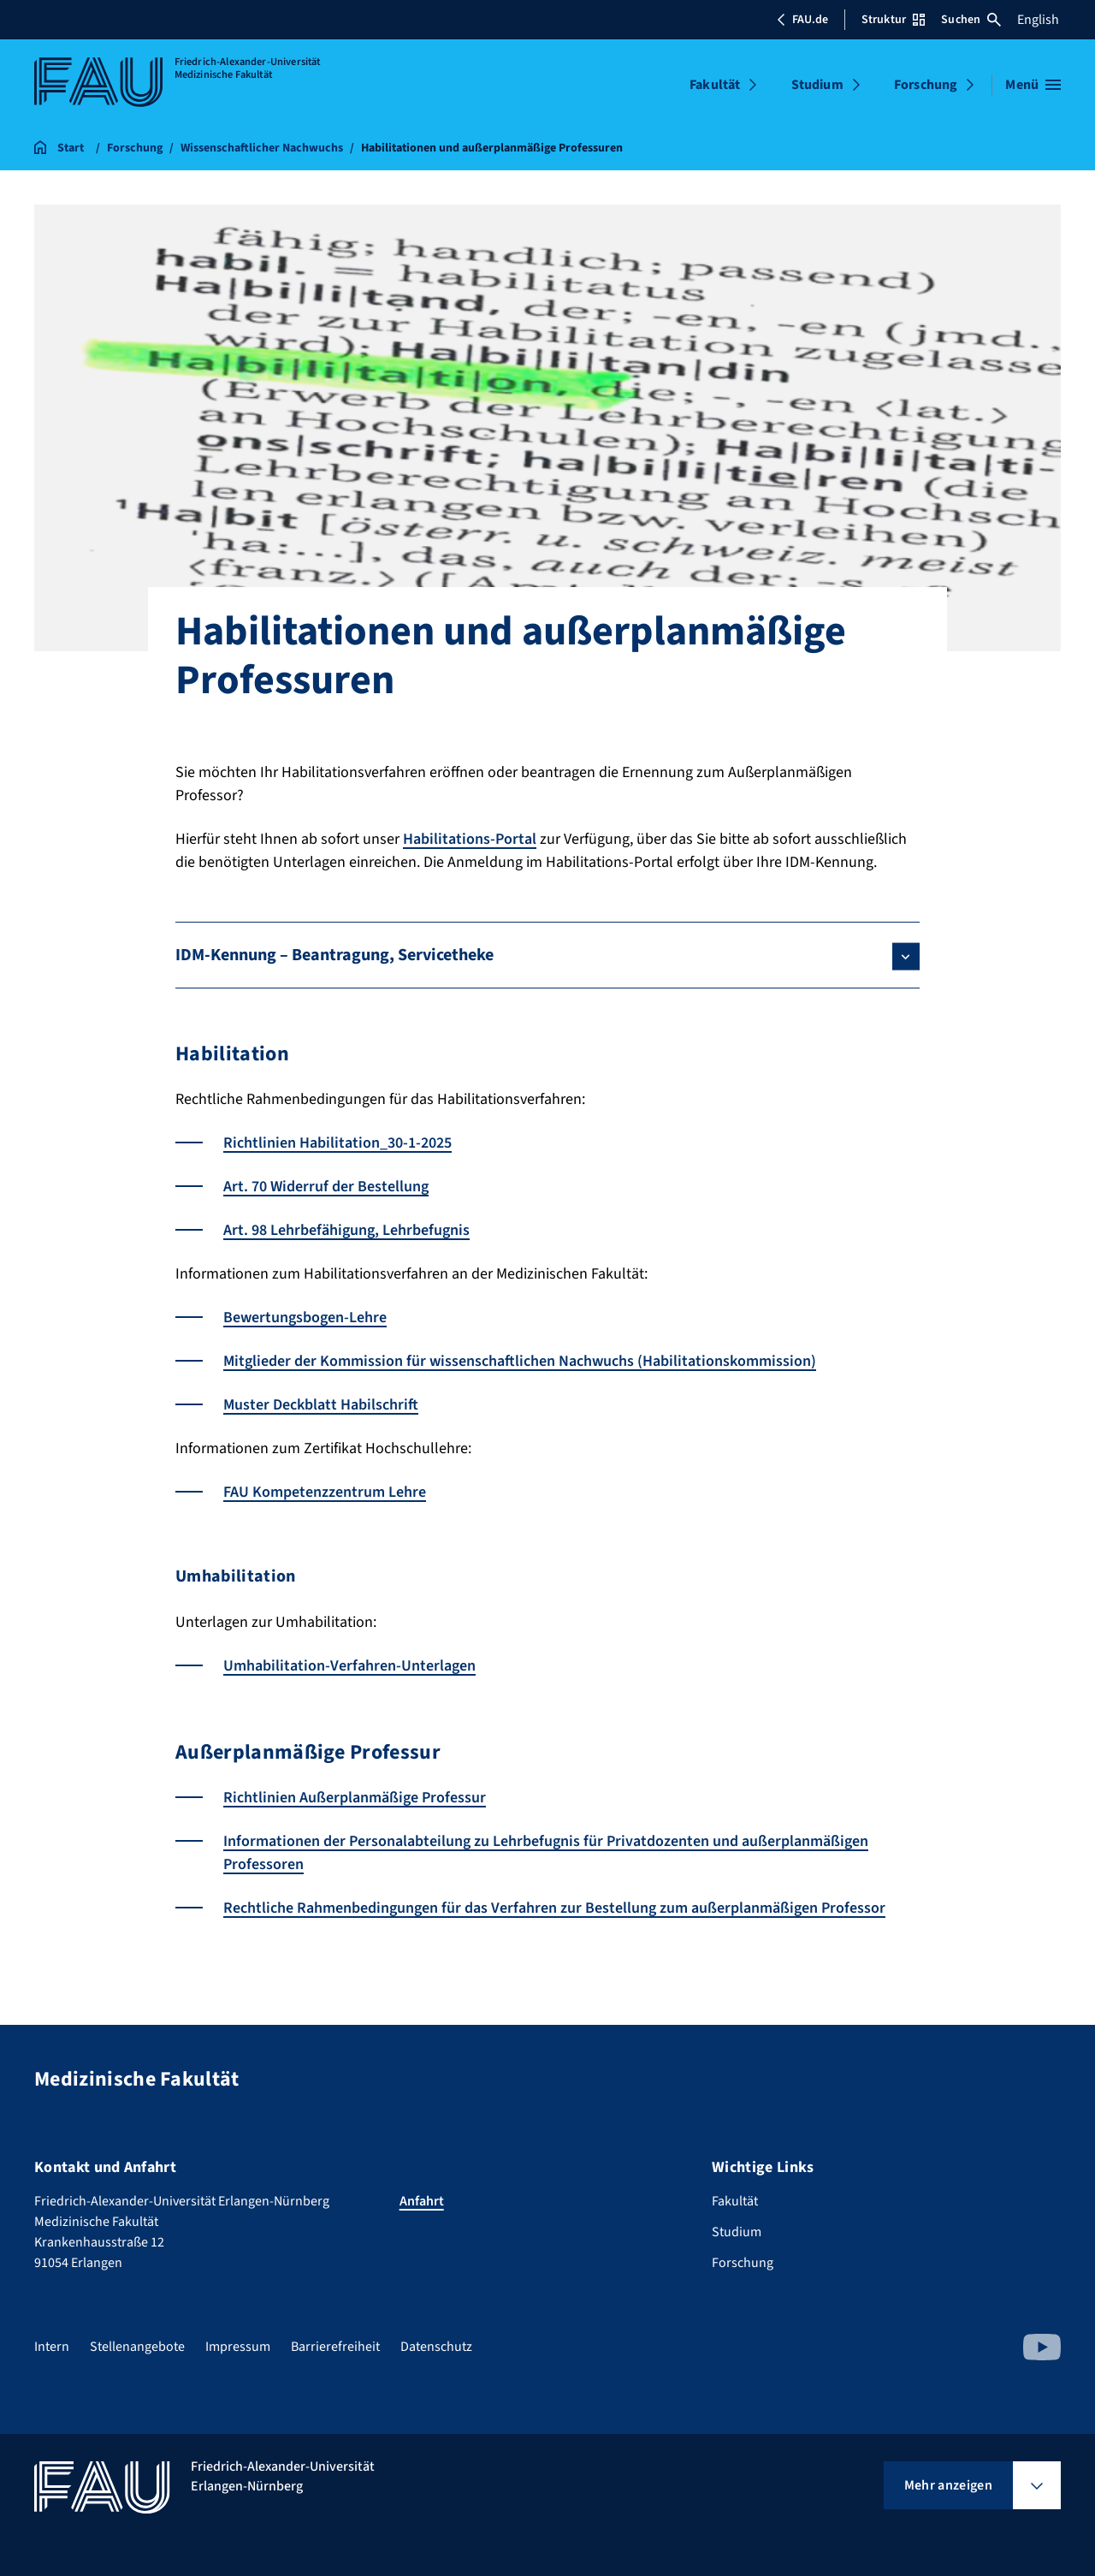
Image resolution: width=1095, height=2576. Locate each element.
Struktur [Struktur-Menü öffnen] (893, 19)
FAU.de (802, 19)
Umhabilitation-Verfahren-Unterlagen (349, 1666)
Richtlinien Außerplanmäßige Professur (354, 1797)
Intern (51, 2346)
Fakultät (715, 84)
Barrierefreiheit (335, 2346)
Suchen (971, 19)
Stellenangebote (137, 2346)
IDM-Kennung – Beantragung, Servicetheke (334, 955)
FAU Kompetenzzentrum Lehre (324, 1492)
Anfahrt (422, 2201)
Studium (817, 84)
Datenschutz (436, 2346)
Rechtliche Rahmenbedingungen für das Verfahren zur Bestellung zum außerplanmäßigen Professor (554, 1908)
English (1038, 19)
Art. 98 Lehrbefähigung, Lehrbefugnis (346, 1230)
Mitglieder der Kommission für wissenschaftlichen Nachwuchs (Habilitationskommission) (519, 1361)
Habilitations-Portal (469, 839)
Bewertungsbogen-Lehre (305, 1317)
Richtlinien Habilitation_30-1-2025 (337, 1143)
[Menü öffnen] (1033, 85)
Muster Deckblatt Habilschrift (320, 1405)
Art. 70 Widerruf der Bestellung (326, 1186)
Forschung (925, 84)
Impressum (237, 2346)
